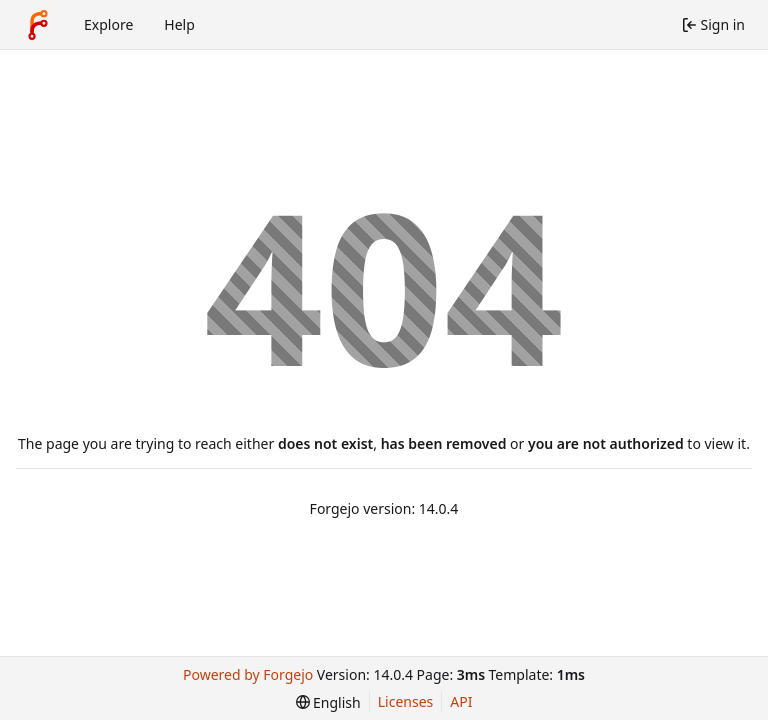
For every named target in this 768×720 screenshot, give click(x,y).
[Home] (38, 25)
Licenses (406, 701)
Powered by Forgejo (248, 674)
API (461, 701)
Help (179, 24)
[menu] (328, 702)
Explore (108, 24)
